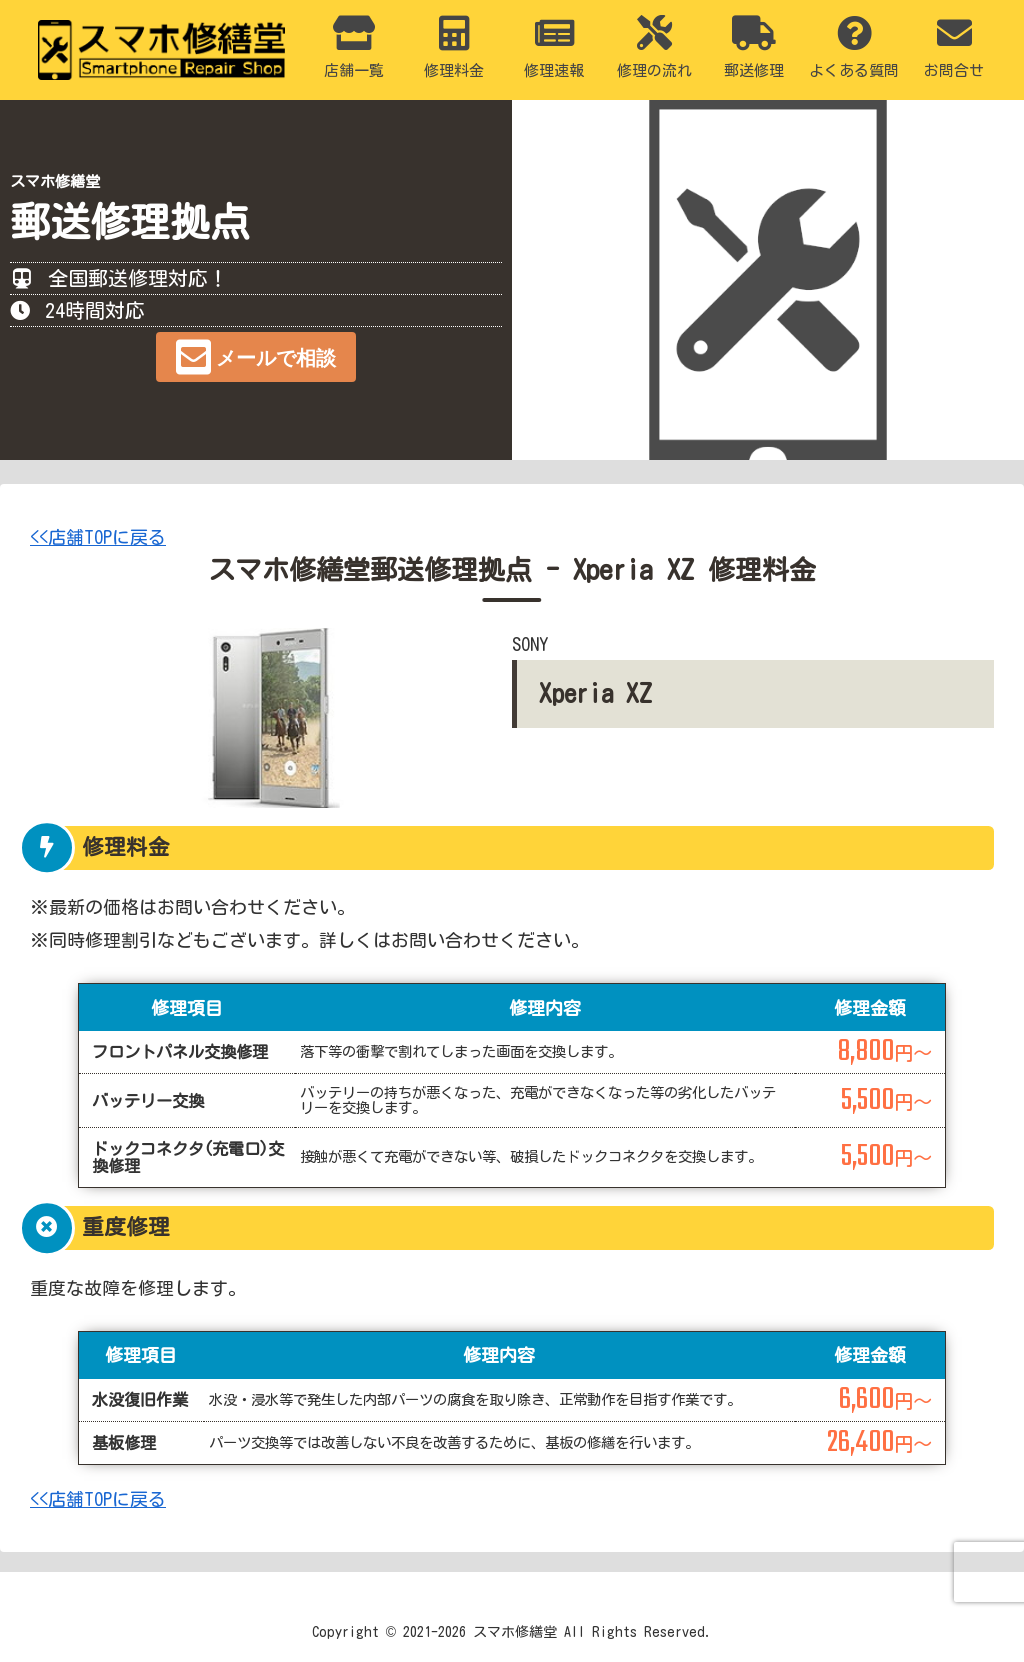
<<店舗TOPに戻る (98, 537)
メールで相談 (276, 358)
